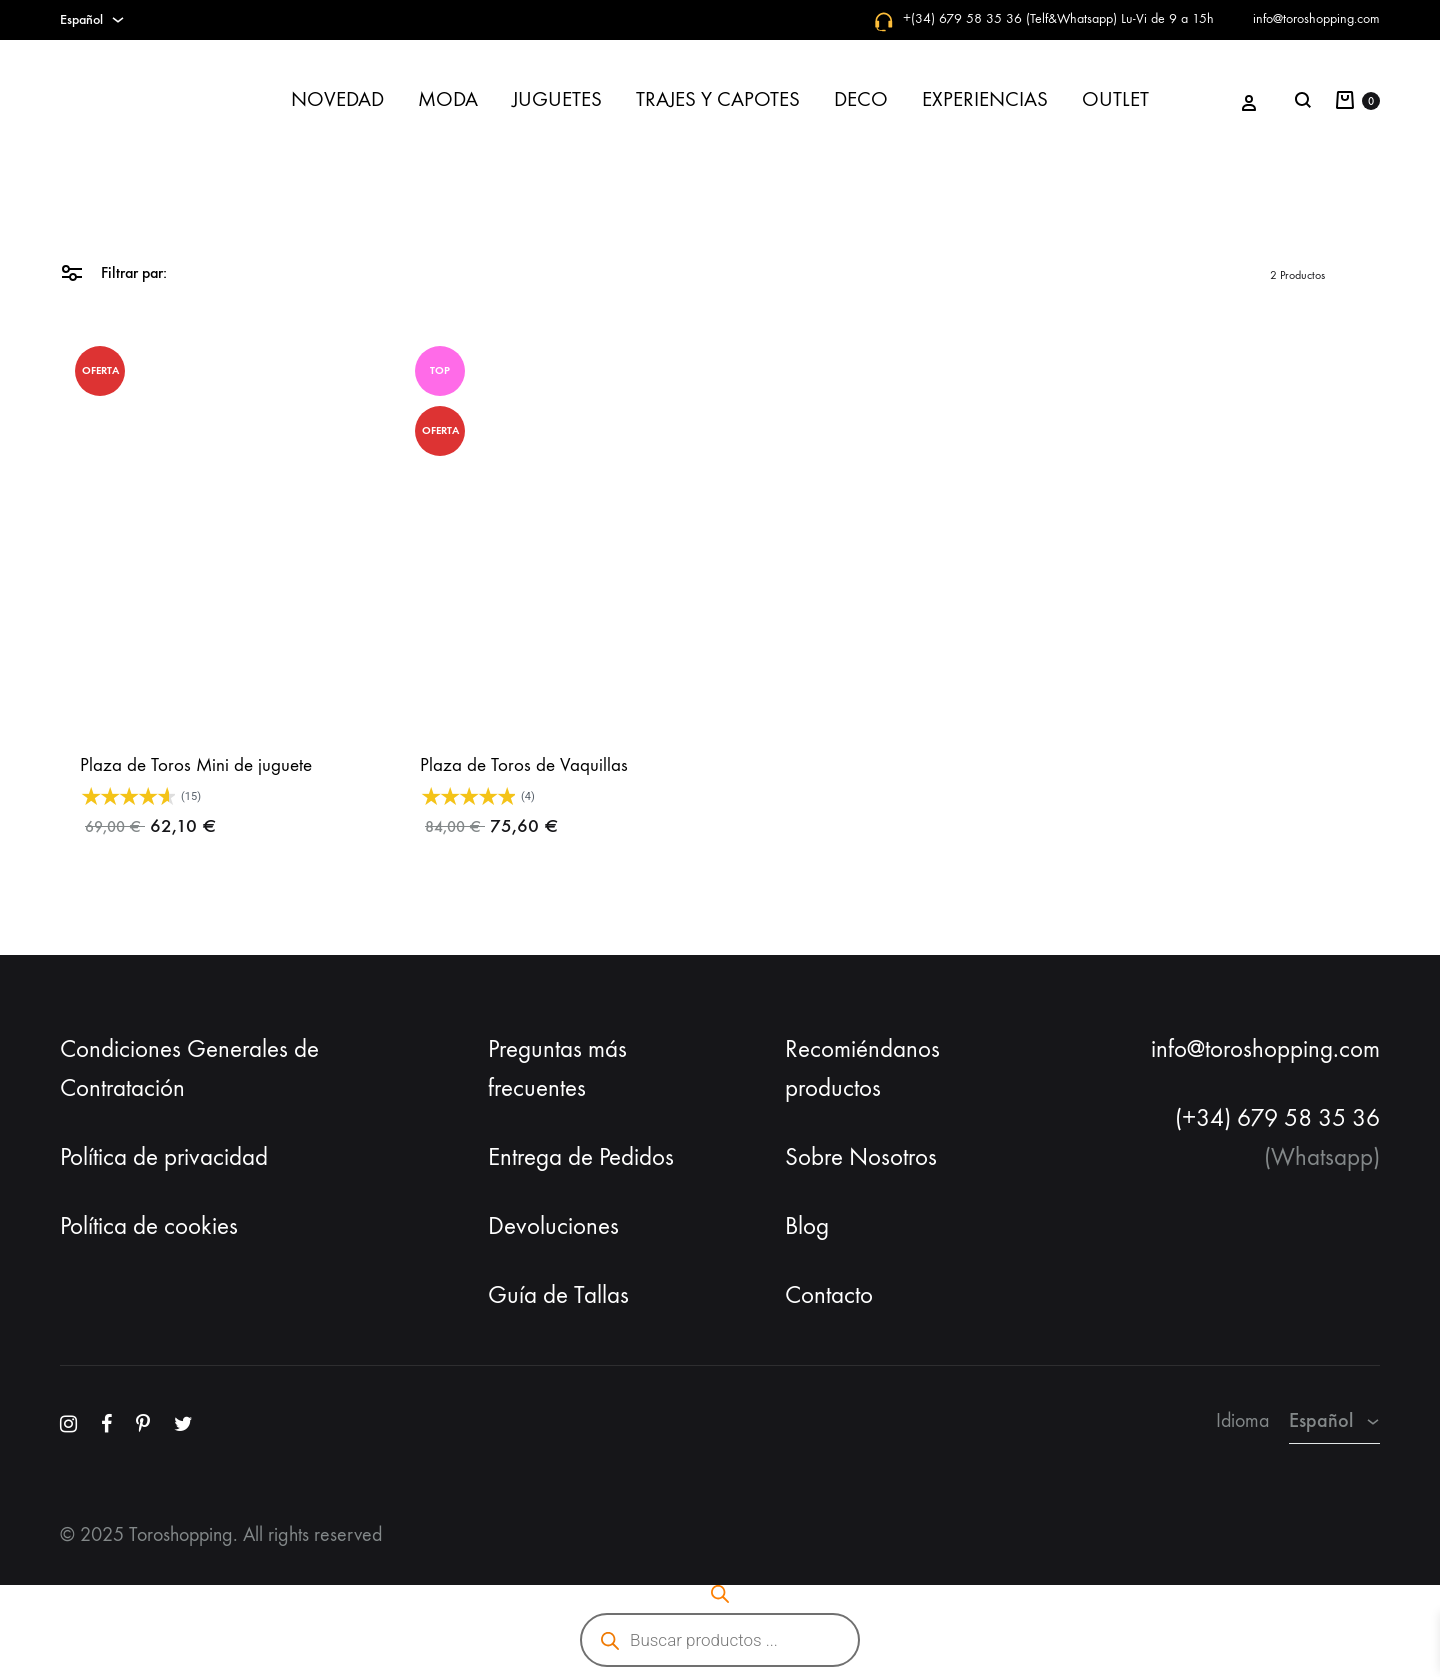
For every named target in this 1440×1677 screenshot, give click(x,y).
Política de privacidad (164, 1157)
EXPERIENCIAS (985, 99)
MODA (448, 99)
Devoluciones (553, 1226)
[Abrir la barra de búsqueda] (720, 1594)
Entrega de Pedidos (581, 1157)
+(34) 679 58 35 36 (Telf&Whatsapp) (1010, 18)
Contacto (829, 1295)
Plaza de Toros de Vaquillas (524, 765)
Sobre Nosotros (861, 1157)
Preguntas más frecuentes (557, 1068)
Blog (807, 1226)
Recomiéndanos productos (862, 1068)
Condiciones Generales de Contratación (189, 1068)
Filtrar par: (113, 271)
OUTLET (1115, 99)
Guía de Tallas (558, 1295)
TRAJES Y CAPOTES (718, 99)
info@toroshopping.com (1316, 18)
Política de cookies (149, 1226)
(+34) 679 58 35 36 (1277, 1118)
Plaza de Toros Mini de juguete (196, 765)
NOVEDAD (337, 99)
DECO (861, 99)
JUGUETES (557, 99)
